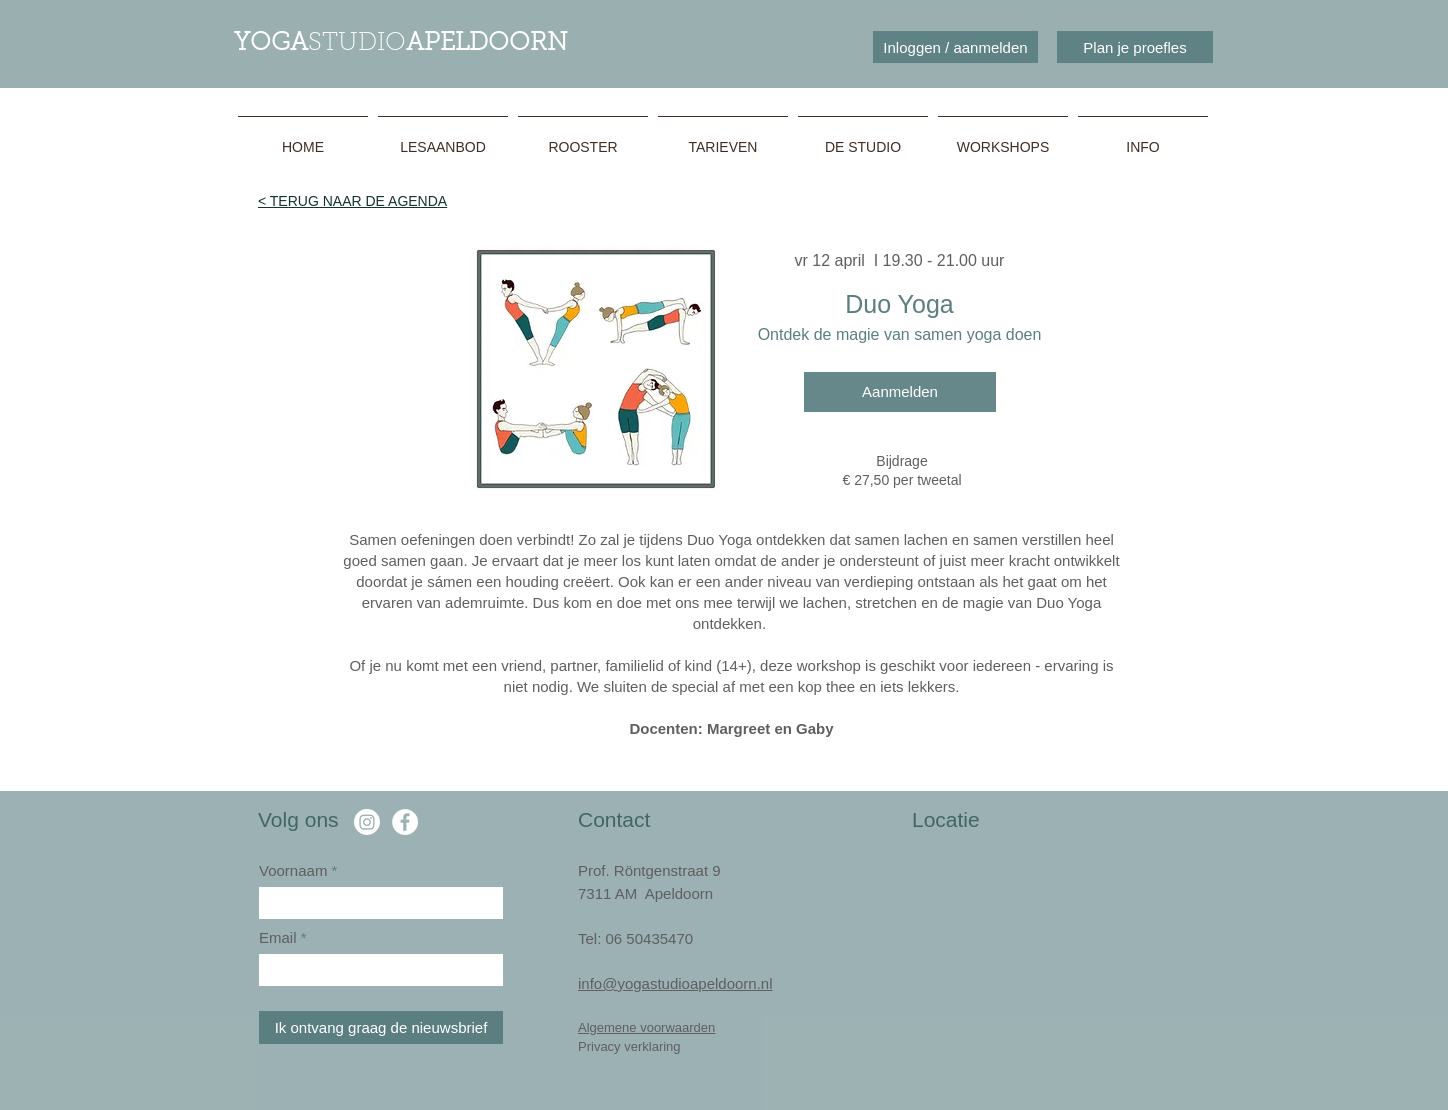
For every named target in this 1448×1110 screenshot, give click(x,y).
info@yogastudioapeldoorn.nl (675, 983)
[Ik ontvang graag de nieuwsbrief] (381, 1027)
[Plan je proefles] (1135, 47)
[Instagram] (367, 822)
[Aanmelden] (900, 392)
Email (280, 937)
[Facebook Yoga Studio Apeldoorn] (405, 822)
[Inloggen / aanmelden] (955, 47)
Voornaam (293, 870)
